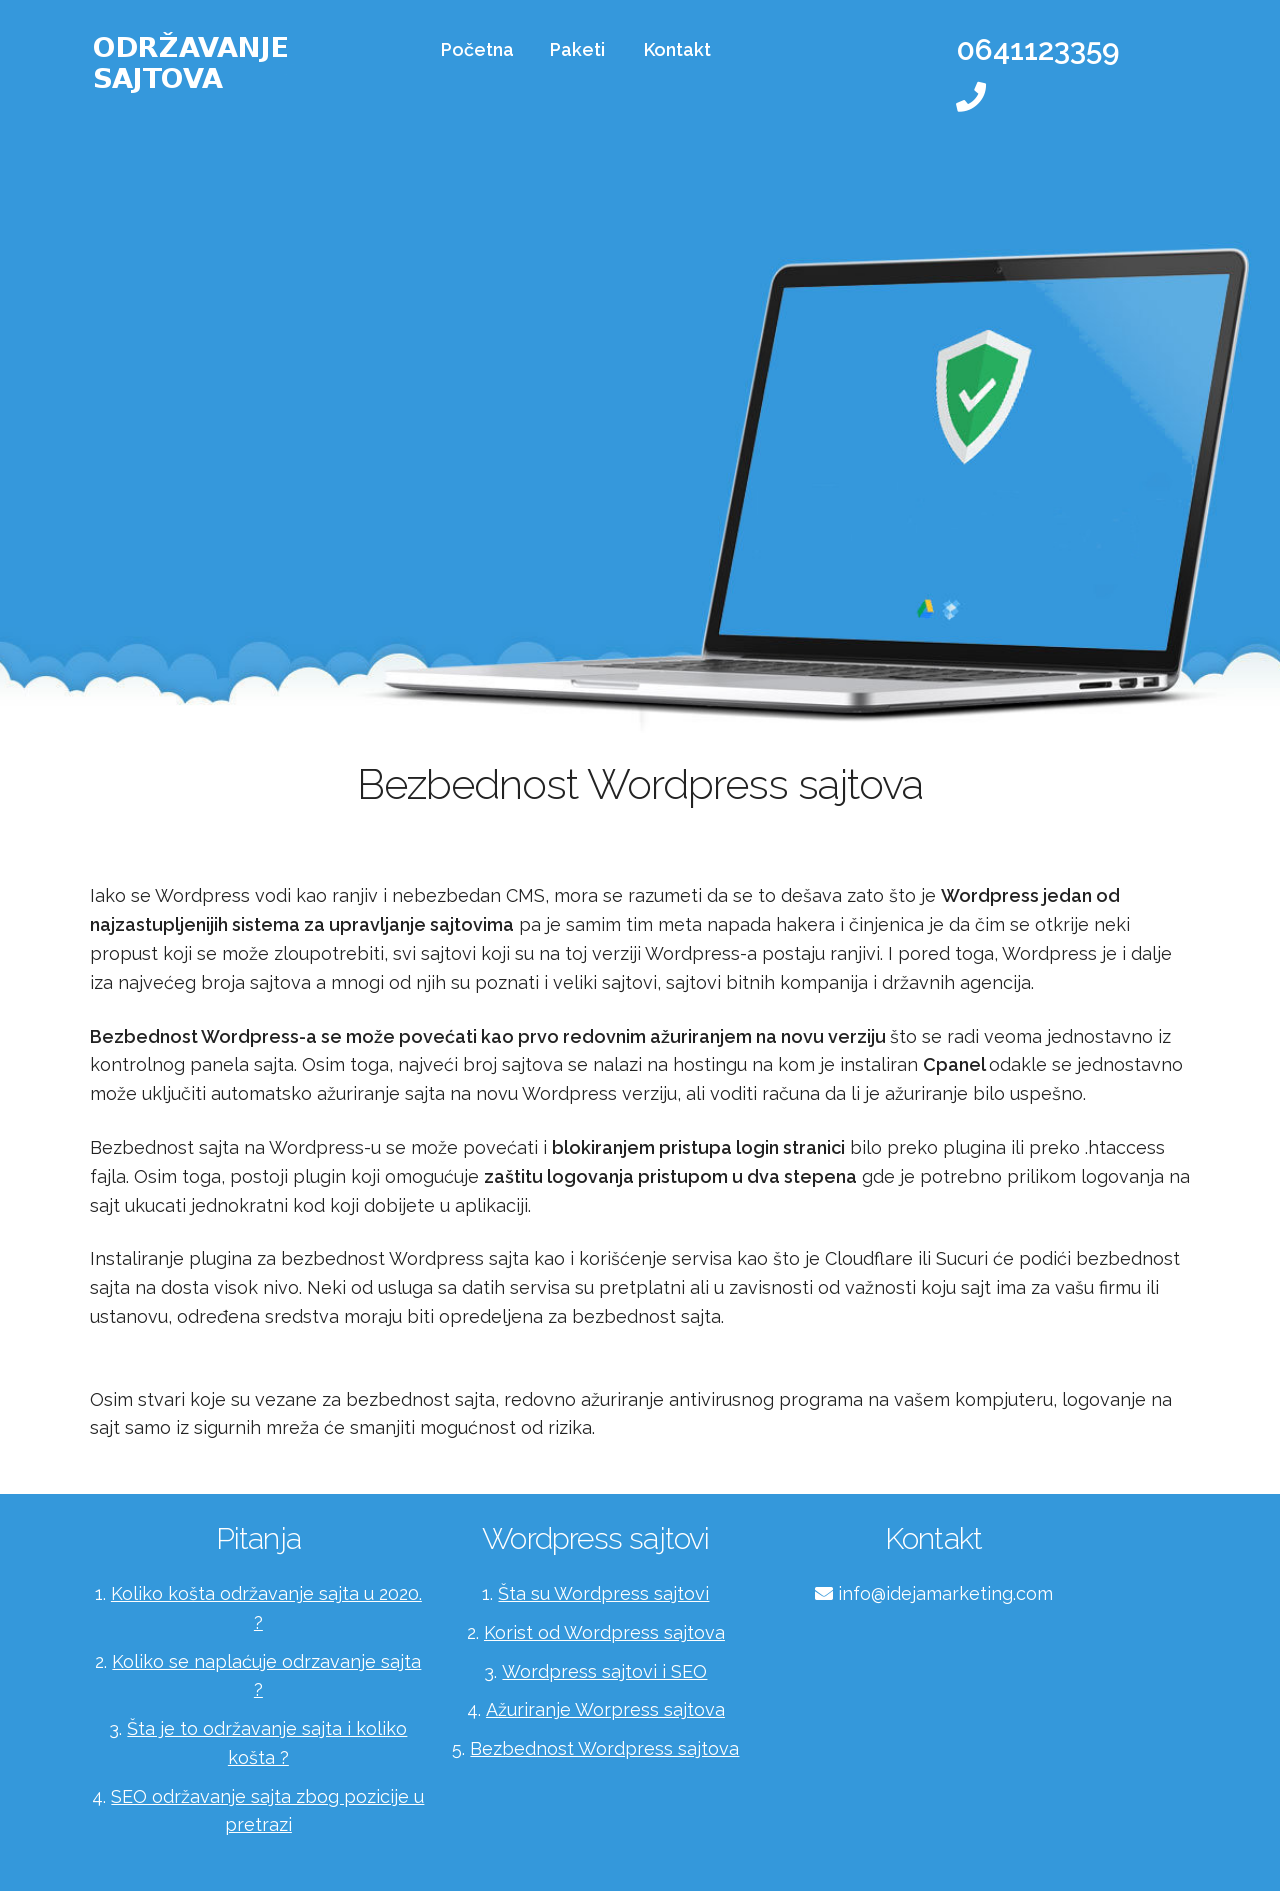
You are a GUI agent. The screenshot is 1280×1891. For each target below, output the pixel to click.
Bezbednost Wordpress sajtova (604, 1748)
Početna (477, 49)
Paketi (577, 49)
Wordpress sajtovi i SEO (604, 1671)
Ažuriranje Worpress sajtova (605, 1709)
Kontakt (677, 49)
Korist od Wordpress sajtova (604, 1632)
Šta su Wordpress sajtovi (603, 1593)
